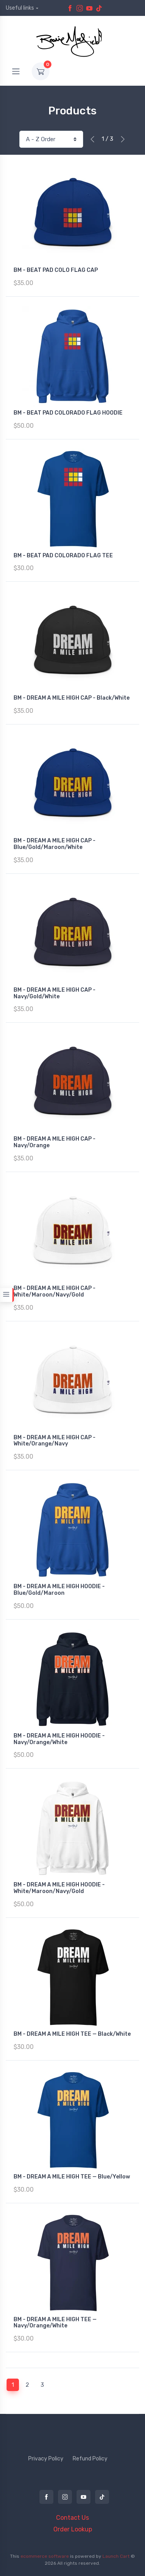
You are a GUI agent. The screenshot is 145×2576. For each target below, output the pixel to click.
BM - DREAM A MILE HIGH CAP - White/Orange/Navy (55, 1440)
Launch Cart (116, 2556)
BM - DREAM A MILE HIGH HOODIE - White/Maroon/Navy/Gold (59, 1888)
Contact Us (72, 2517)
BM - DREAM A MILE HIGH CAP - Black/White (72, 698)
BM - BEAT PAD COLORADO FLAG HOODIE (68, 413)
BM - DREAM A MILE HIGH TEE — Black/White (72, 2034)
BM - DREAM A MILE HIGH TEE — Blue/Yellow (72, 2176)
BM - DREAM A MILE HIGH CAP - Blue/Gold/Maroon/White (55, 844)
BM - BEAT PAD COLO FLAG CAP (56, 270)
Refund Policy (90, 2458)
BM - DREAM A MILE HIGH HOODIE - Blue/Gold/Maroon (59, 1589)
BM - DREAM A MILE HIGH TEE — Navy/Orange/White (55, 2322)
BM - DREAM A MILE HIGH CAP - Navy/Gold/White (55, 993)
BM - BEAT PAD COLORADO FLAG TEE (63, 555)
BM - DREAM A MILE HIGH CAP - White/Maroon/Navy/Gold (55, 1291)
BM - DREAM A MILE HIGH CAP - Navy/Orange (55, 1142)
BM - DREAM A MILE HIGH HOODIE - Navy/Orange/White (59, 1739)
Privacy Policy (45, 2458)
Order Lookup (72, 2529)
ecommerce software (44, 2556)
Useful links (20, 8)
